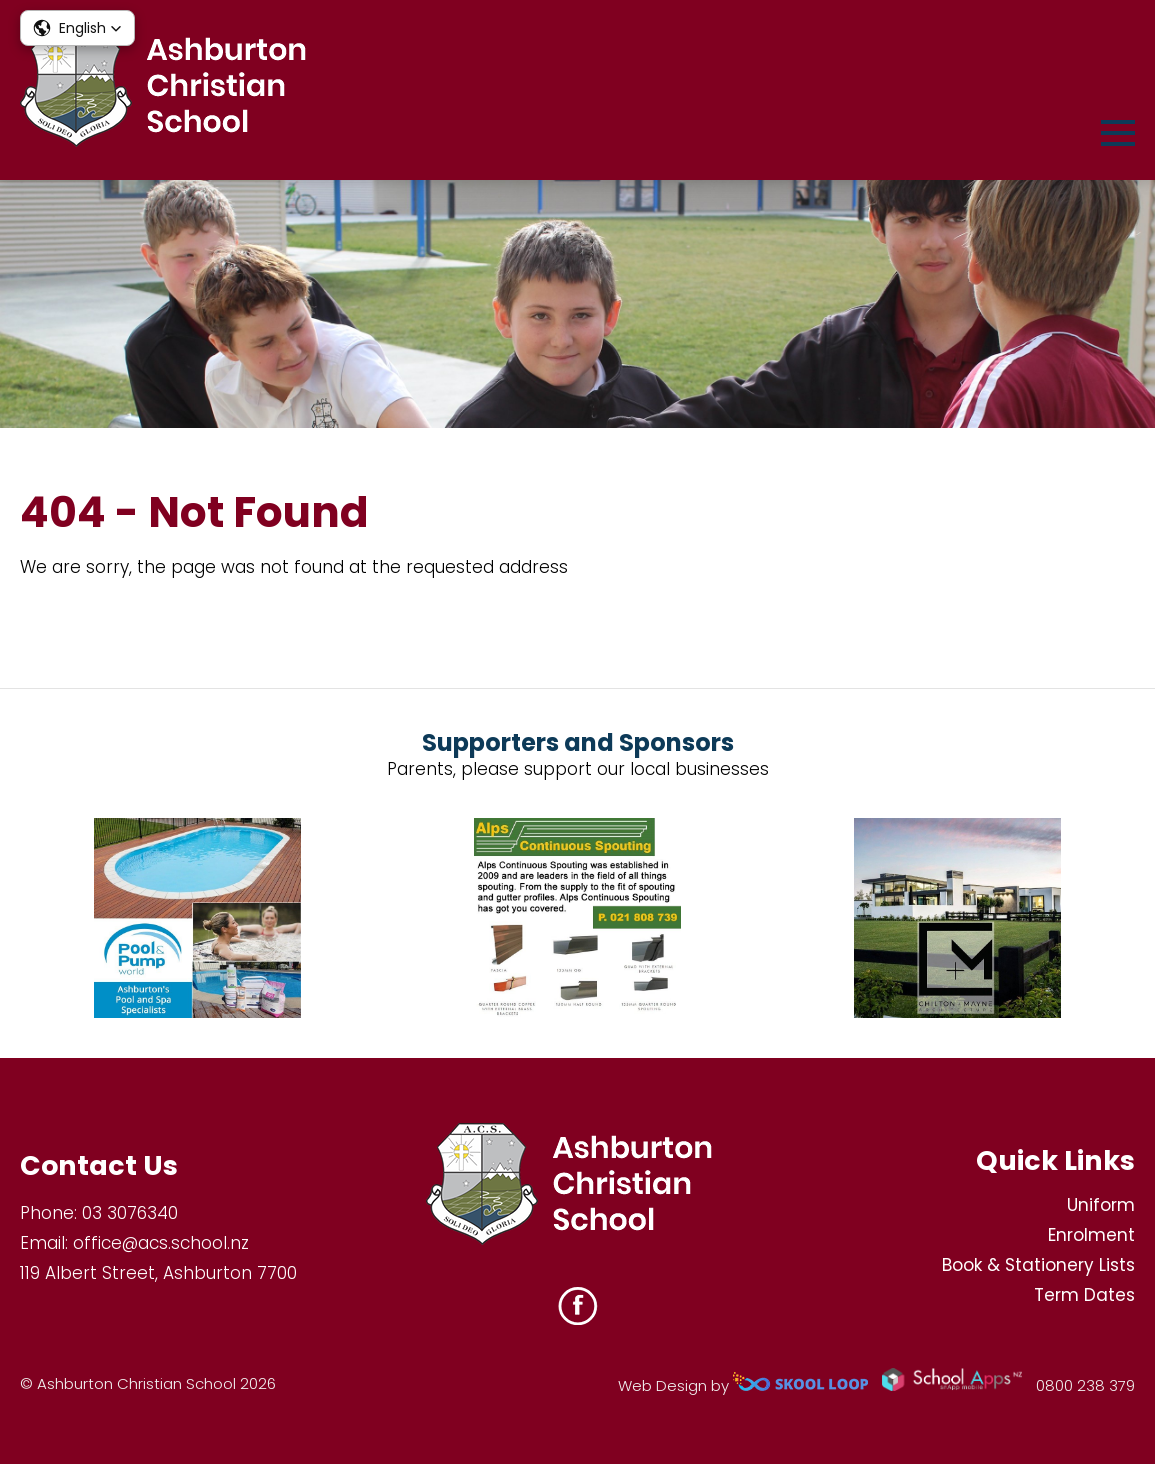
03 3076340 (130, 1213)
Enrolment (1091, 1235)
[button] (77, 28)
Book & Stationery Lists (1038, 1265)
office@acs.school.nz (161, 1243)
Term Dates (1084, 1295)
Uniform (1101, 1205)
